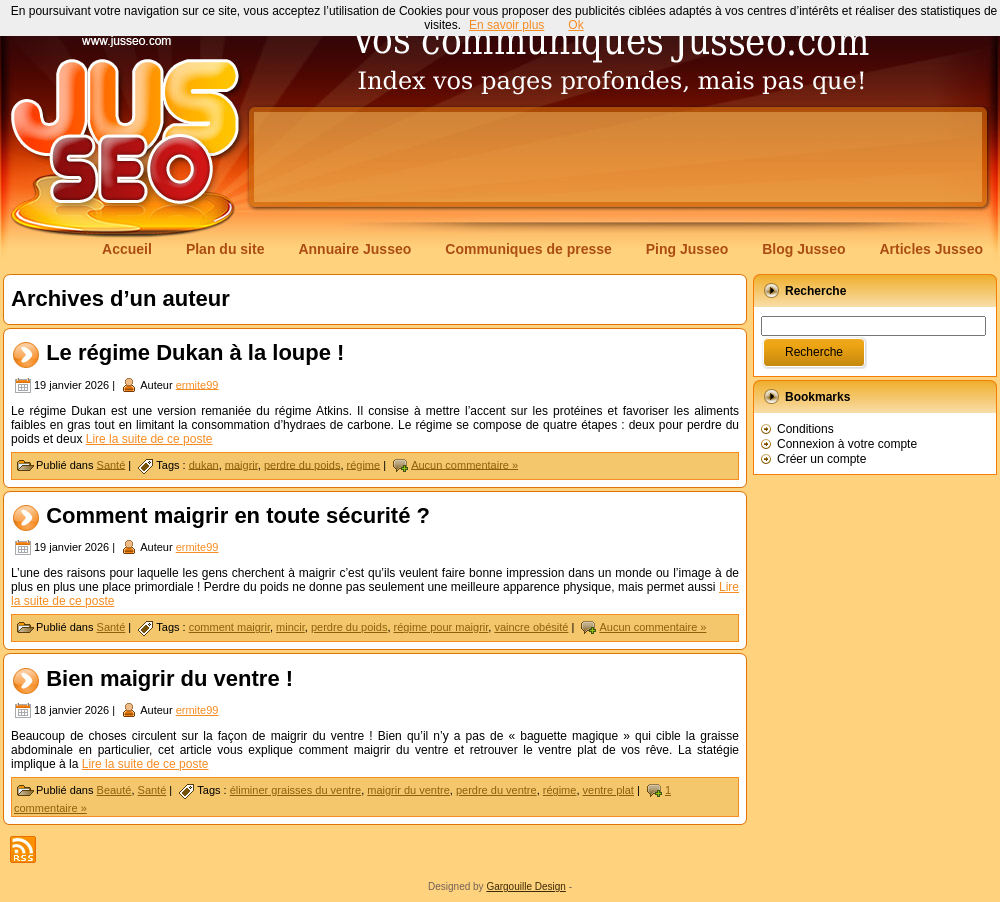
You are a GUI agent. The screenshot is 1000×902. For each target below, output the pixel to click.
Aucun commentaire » (464, 464)
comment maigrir (229, 627)
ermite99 (197, 384)
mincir (290, 627)
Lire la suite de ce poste (149, 439)
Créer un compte (821, 459)
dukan (204, 464)
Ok (575, 25)
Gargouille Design (526, 886)
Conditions (805, 429)
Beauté (114, 790)
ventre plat (608, 790)
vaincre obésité (531, 627)
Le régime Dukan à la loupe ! (195, 352)
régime (364, 464)
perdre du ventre (496, 790)
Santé (111, 464)
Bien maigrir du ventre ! (169, 678)
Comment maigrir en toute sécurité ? (238, 515)
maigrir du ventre (408, 790)
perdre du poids (302, 464)
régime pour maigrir (441, 627)
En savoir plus (506, 25)
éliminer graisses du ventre (295, 790)
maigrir (241, 464)
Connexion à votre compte (847, 444)
